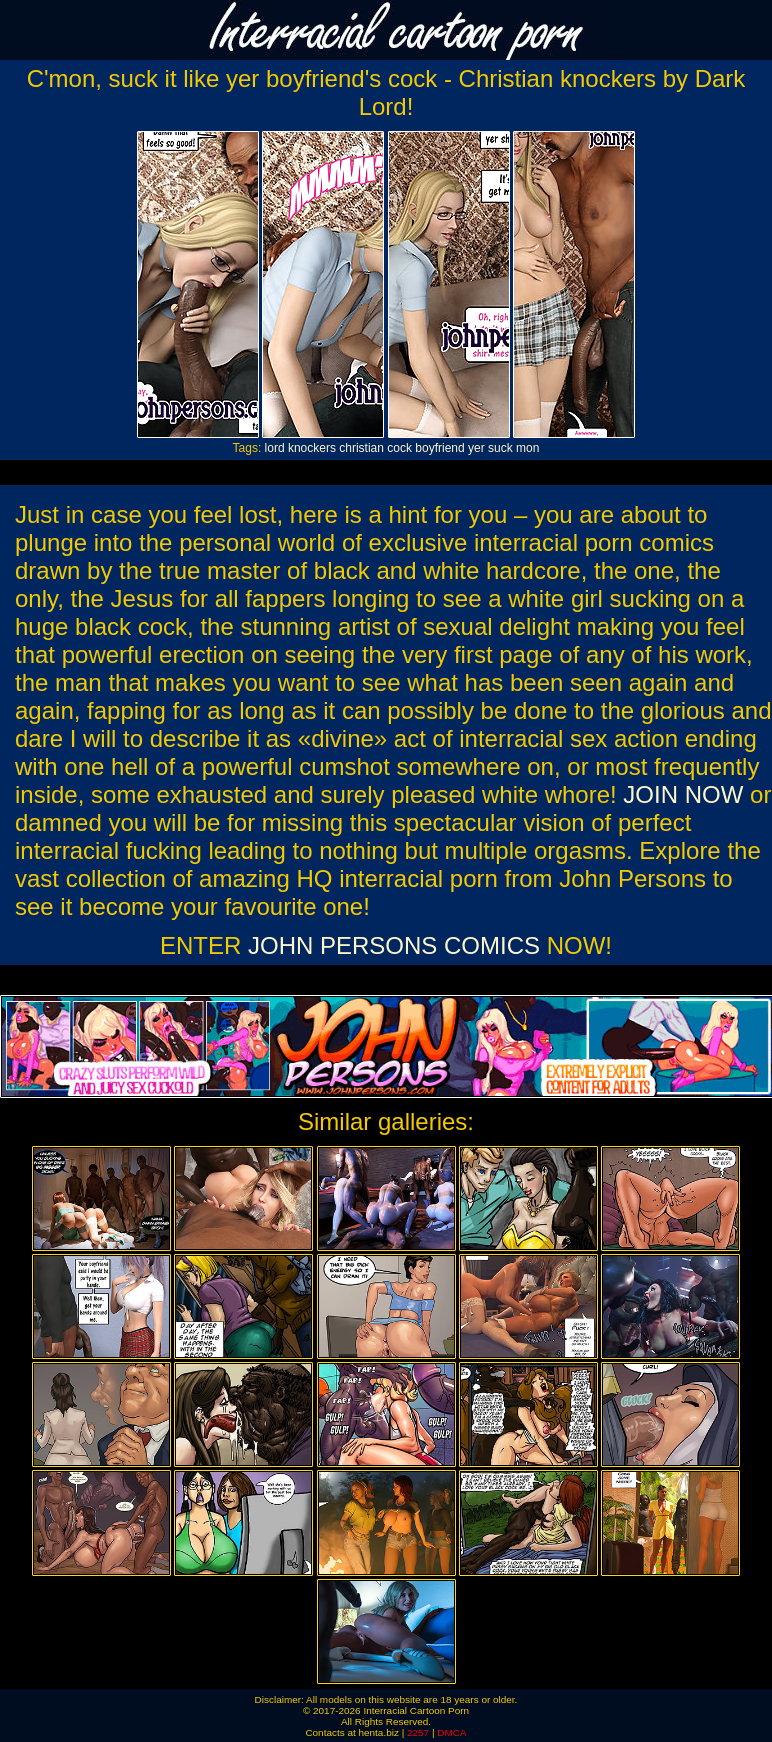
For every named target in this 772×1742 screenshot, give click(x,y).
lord (275, 448)
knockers (312, 448)
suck (500, 448)
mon (527, 448)
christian (361, 448)
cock (399, 448)
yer (476, 448)
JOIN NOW (683, 794)
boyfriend (439, 448)
